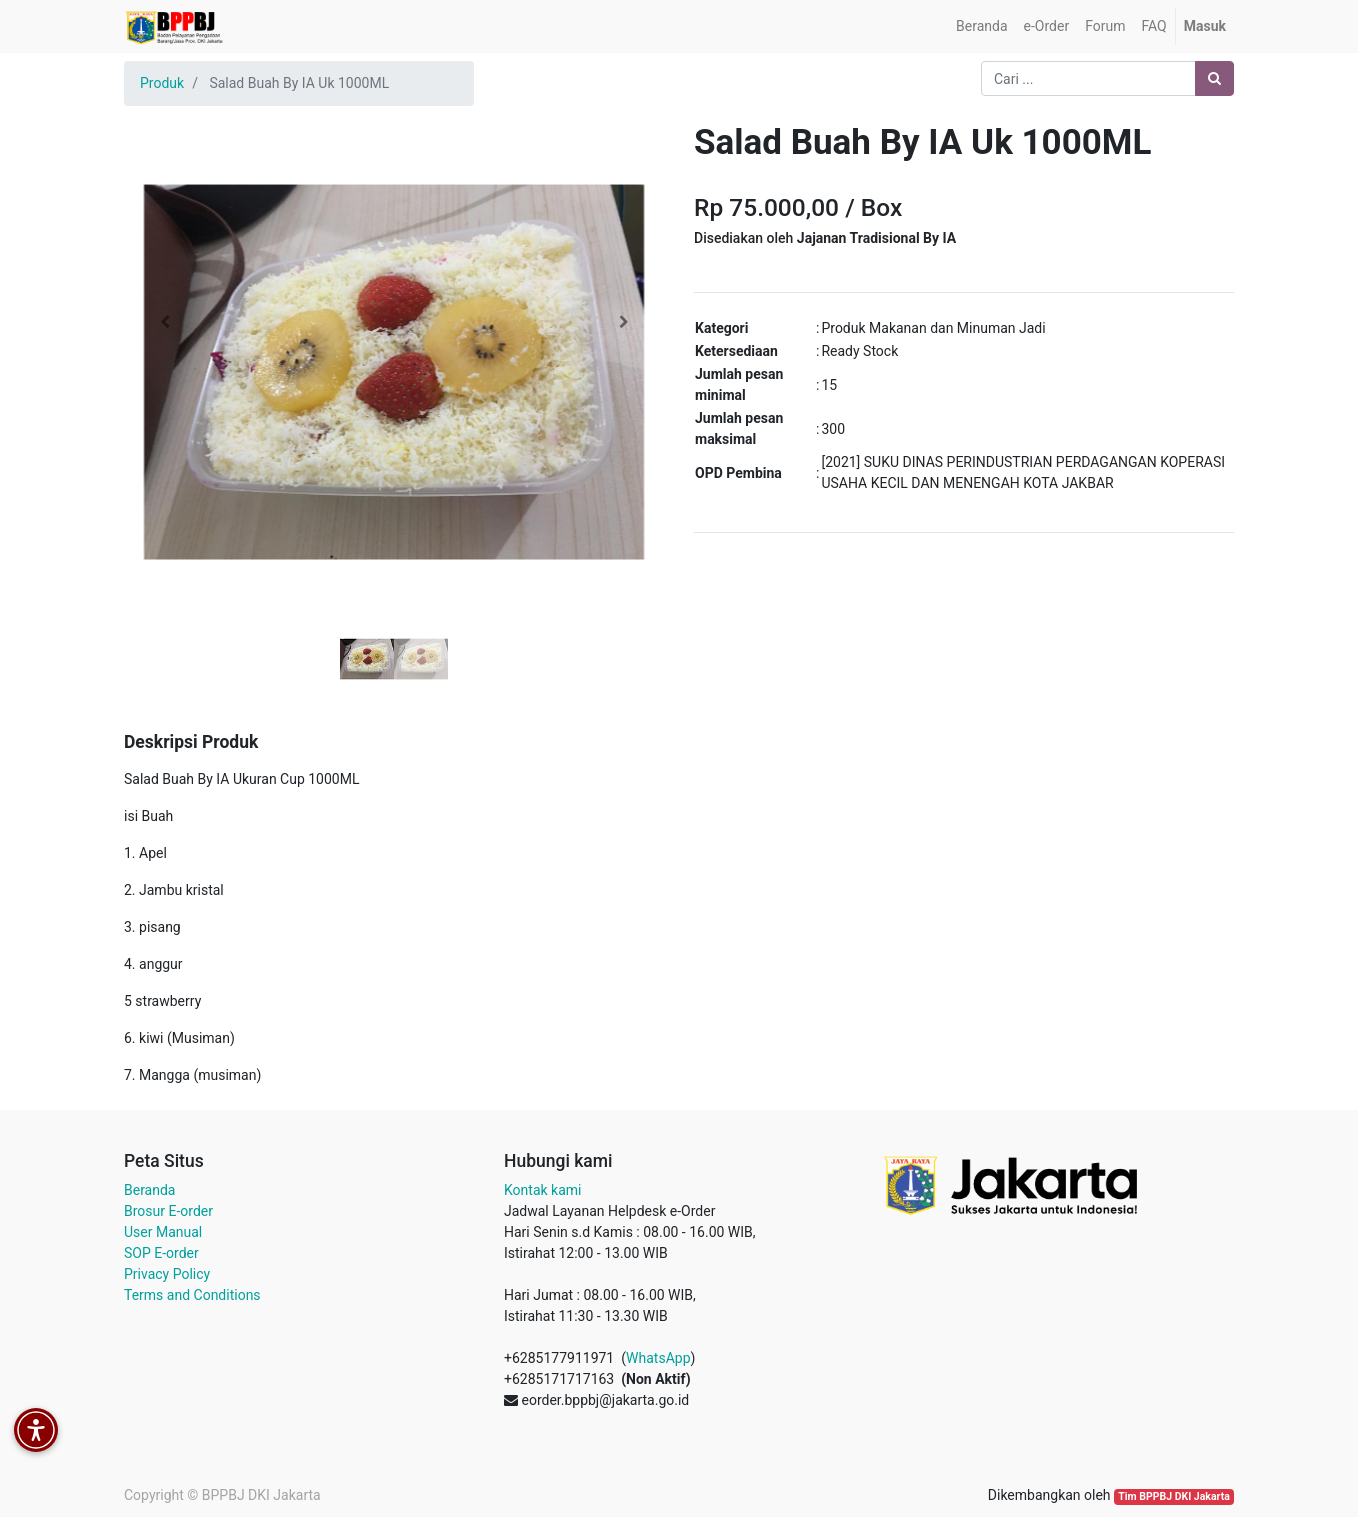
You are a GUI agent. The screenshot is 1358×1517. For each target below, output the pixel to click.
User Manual (163, 1232)
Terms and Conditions (192, 1295)
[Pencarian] (1214, 78)
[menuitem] (981, 26)
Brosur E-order (168, 1211)
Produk (162, 83)
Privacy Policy (167, 1274)
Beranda (149, 1190)
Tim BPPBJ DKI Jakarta (1174, 1496)
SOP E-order (161, 1253)
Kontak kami (542, 1190)
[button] (164, 322)
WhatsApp (658, 1358)
